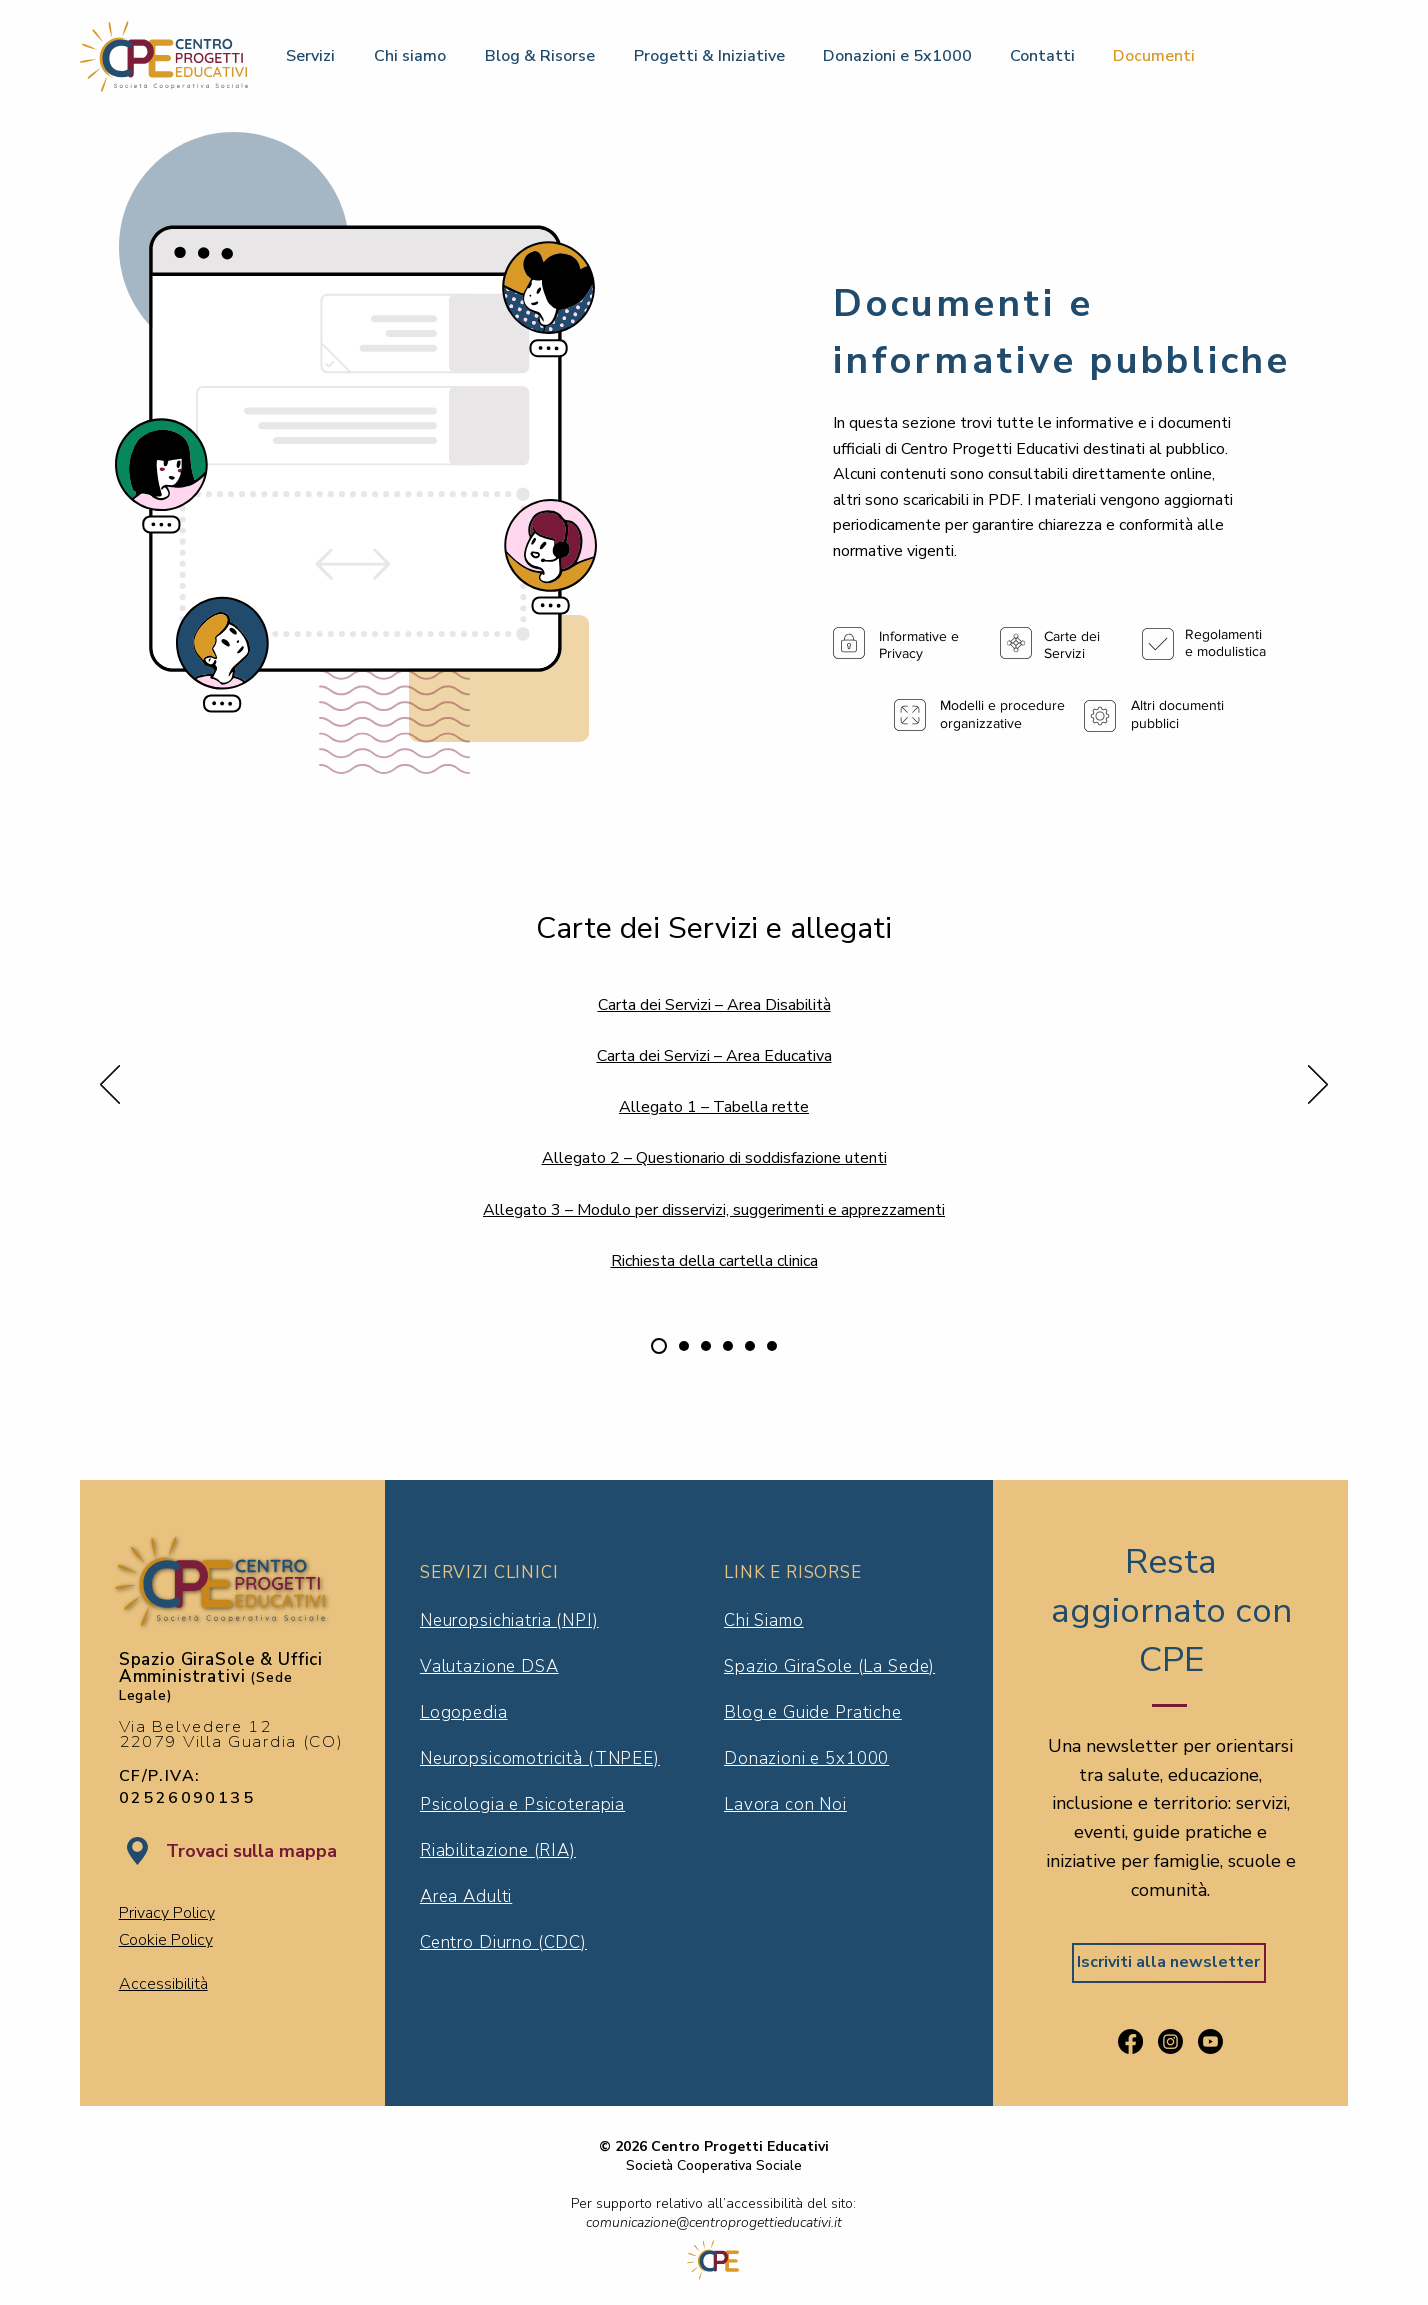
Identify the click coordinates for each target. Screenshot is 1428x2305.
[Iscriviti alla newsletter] (1169, 1963)
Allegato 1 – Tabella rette (714, 1107)
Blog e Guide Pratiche (813, 1712)
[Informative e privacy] (750, 1346)
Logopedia (464, 1712)
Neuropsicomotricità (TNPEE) (540, 1758)
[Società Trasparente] (728, 1346)
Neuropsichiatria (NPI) (509, 1620)
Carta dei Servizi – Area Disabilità (714, 1005)
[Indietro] (110, 1086)
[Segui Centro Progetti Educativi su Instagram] (1170, 2041)
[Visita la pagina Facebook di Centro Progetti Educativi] (1130, 2041)
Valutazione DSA (489, 1666)
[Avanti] (1318, 1086)
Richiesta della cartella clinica (714, 1261)
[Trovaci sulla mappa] (251, 1852)
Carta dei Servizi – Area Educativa (714, 1056)
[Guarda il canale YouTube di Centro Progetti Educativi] (1210, 2041)
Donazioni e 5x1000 (806, 1758)
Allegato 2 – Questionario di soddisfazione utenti (714, 1158)
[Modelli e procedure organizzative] (706, 1346)
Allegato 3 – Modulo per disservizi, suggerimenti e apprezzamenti (714, 1210)
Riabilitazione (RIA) (498, 1850)
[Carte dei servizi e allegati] (659, 1346)
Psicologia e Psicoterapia (522, 1804)
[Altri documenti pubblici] (772, 1346)
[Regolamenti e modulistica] (684, 1346)
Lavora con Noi (785, 1804)
